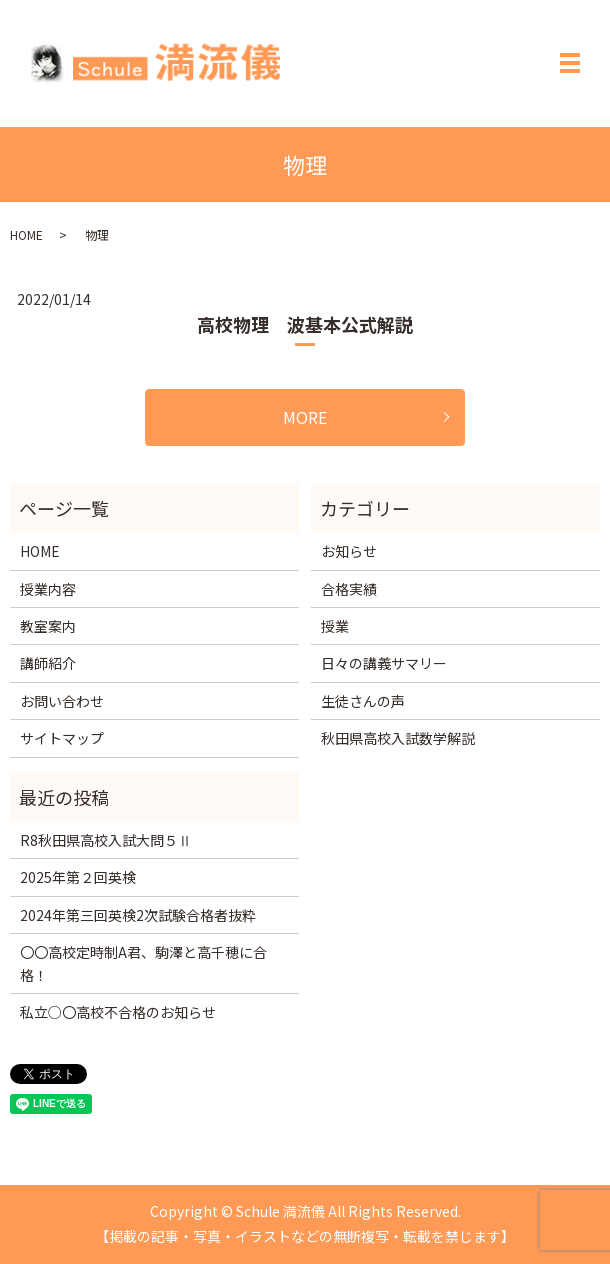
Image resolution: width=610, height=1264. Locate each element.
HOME (26, 234)
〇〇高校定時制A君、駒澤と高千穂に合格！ (143, 963)
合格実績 (349, 589)
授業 (335, 626)
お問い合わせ (62, 701)
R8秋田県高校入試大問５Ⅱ (106, 840)
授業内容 (48, 589)
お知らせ (349, 551)
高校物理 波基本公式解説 (305, 324)
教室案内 (48, 626)
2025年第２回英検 (78, 877)
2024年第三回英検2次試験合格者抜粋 (138, 915)
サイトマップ (62, 738)
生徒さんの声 (363, 701)
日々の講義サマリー (384, 663)
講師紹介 (48, 663)
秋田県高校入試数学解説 (398, 738)
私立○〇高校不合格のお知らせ (118, 1012)
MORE (305, 417)
